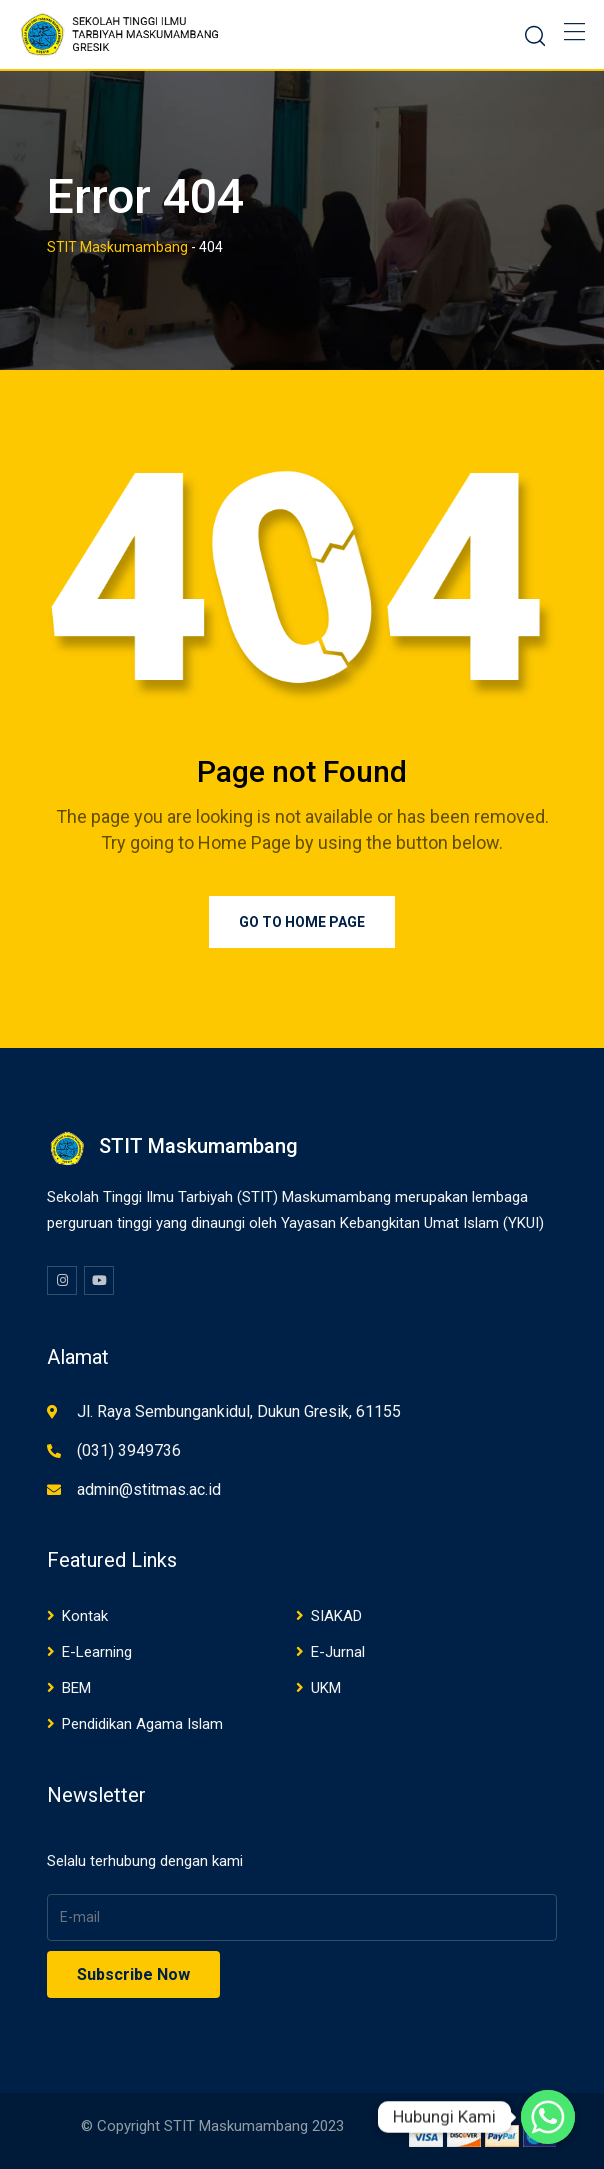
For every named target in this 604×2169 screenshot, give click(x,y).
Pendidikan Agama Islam (142, 1724)
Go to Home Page (302, 922)
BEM (76, 1688)
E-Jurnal (338, 1652)
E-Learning (97, 1652)
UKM (326, 1688)
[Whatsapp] (548, 2117)
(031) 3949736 (129, 1450)
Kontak (85, 1616)
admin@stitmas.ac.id (149, 1489)
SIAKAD (336, 1616)
